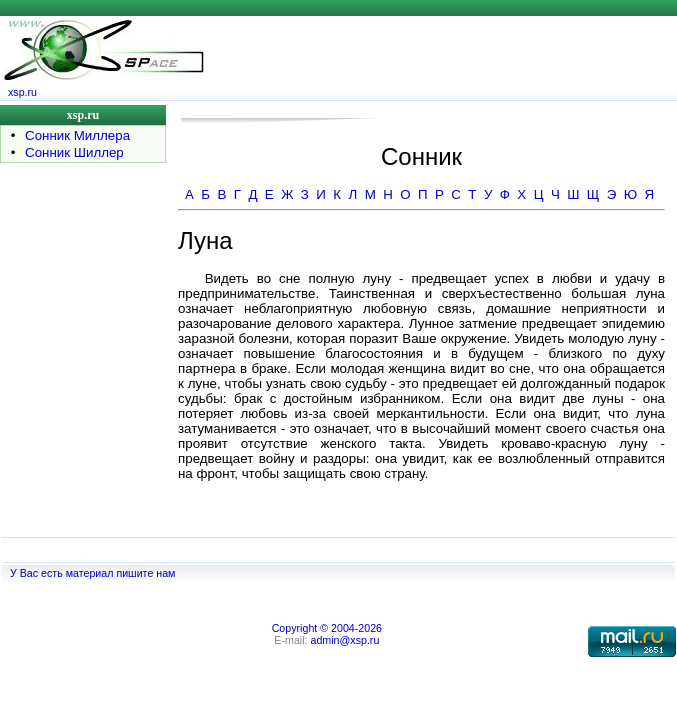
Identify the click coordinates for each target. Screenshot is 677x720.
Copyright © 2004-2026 (327, 628)
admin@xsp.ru (344, 640)
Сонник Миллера (77, 135)
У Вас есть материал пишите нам (92, 573)
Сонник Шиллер (74, 152)
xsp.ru (22, 92)
